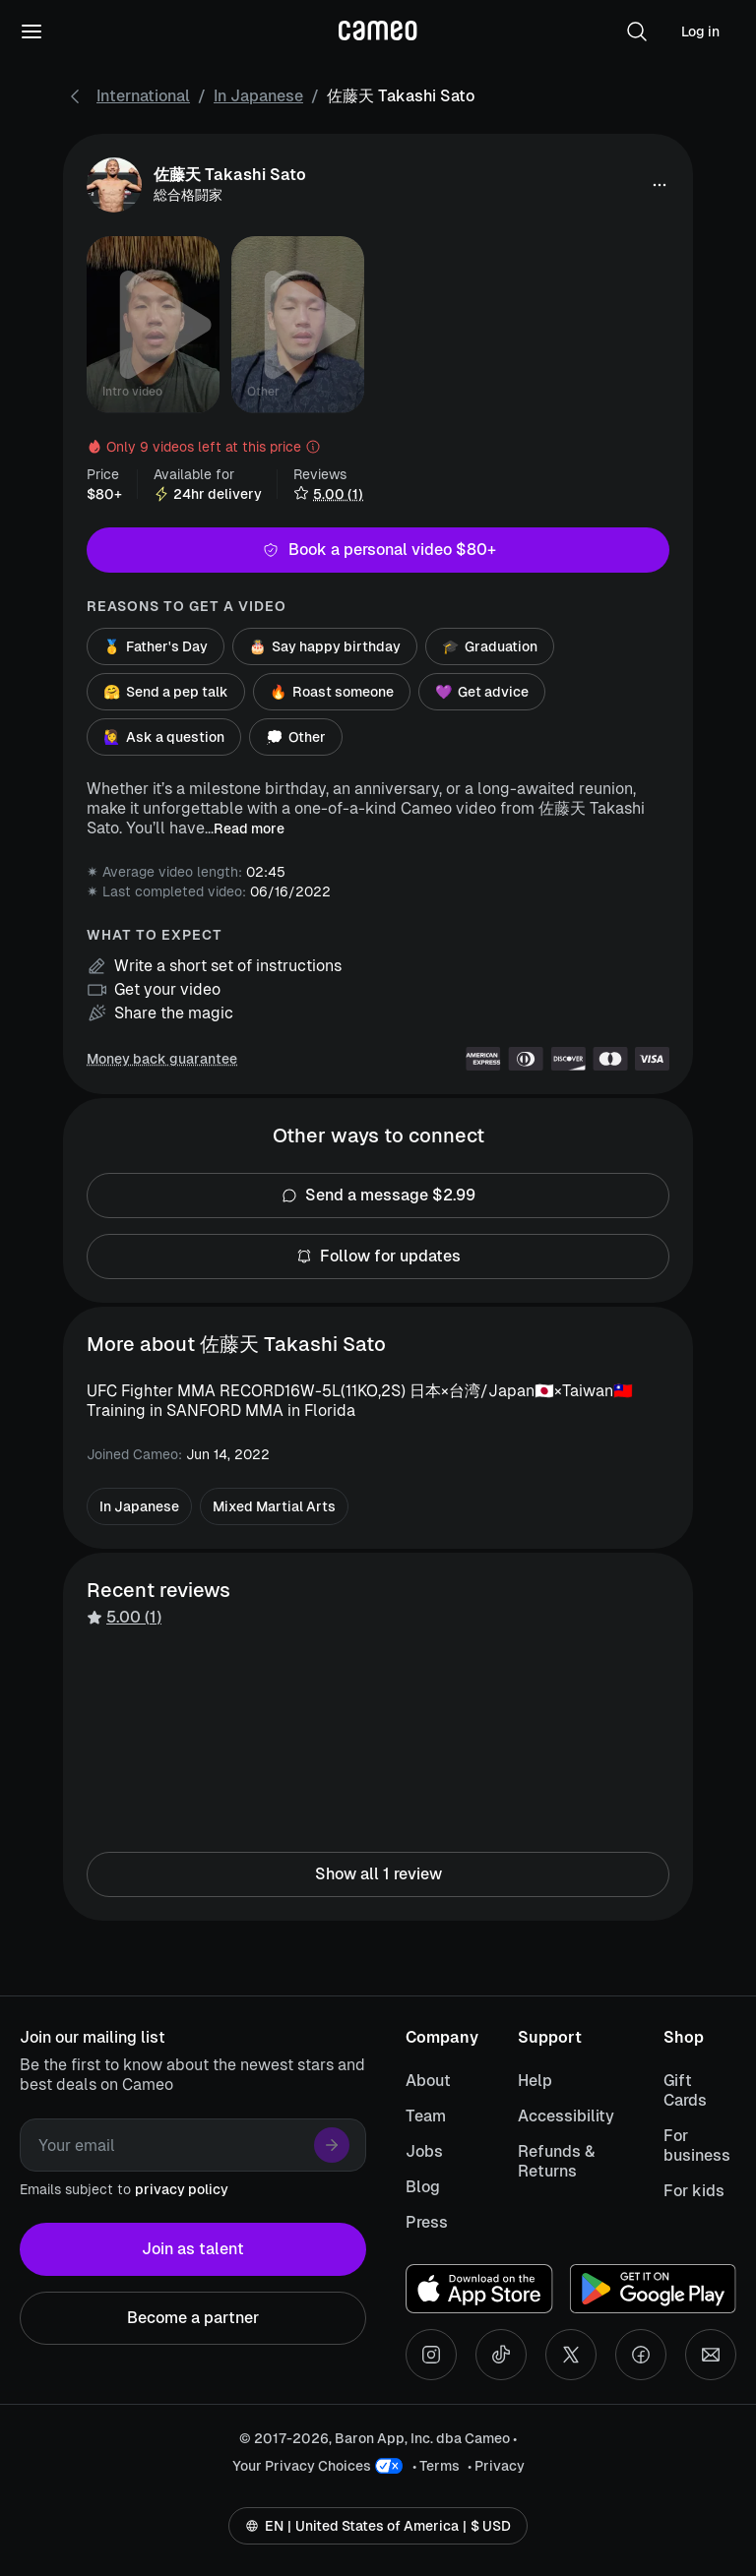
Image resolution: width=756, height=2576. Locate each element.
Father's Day (155, 646)
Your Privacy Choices (301, 2466)
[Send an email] (710, 2354)
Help (535, 2080)
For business (696, 2145)
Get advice (481, 691)
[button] (637, 31)
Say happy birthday (324, 646)
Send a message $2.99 (378, 1195)
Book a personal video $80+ (378, 550)
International (143, 96)
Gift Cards (685, 2090)
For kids (693, 2190)
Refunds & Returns (556, 2161)
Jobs (424, 2151)
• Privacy (496, 2466)
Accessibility (566, 2116)
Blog (423, 2186)
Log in (700, 31)
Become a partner (193, 2318)
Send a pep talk (166, 691)
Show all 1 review (378, 1874)
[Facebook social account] (640, 2354)
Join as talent (193, 2249)
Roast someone (332, 691)
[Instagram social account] (431, 2354)
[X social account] (571, 2354)
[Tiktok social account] (501, 2354)
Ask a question (164, 737)
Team (426, 2116)
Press (427, 2222)
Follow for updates (378, 1256)
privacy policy (181, 2189)
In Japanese (258, 96)
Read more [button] (249, 828)
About (428, 2080)
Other (296, 737)
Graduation (489, 646)
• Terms (436, 2466)
